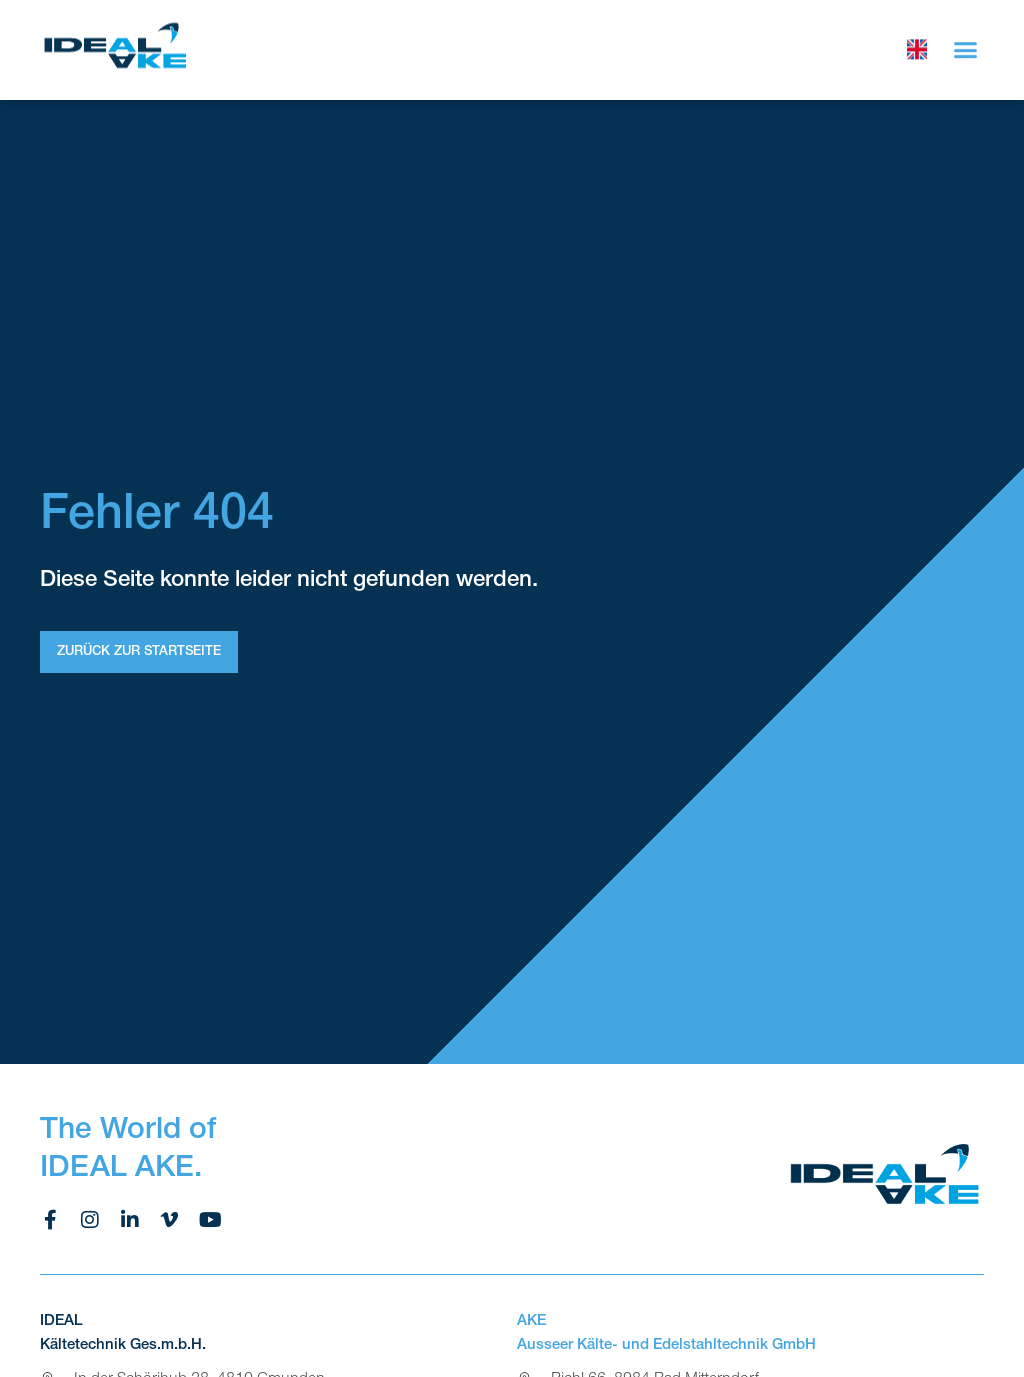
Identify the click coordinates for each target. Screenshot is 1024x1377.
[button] (966, 46)
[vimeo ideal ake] (170, 1220)
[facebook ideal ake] (50, 1220)
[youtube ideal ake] (210, 1220)
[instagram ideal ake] (90, 1220)
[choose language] (917, 46)
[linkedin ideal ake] (130, 1220)
